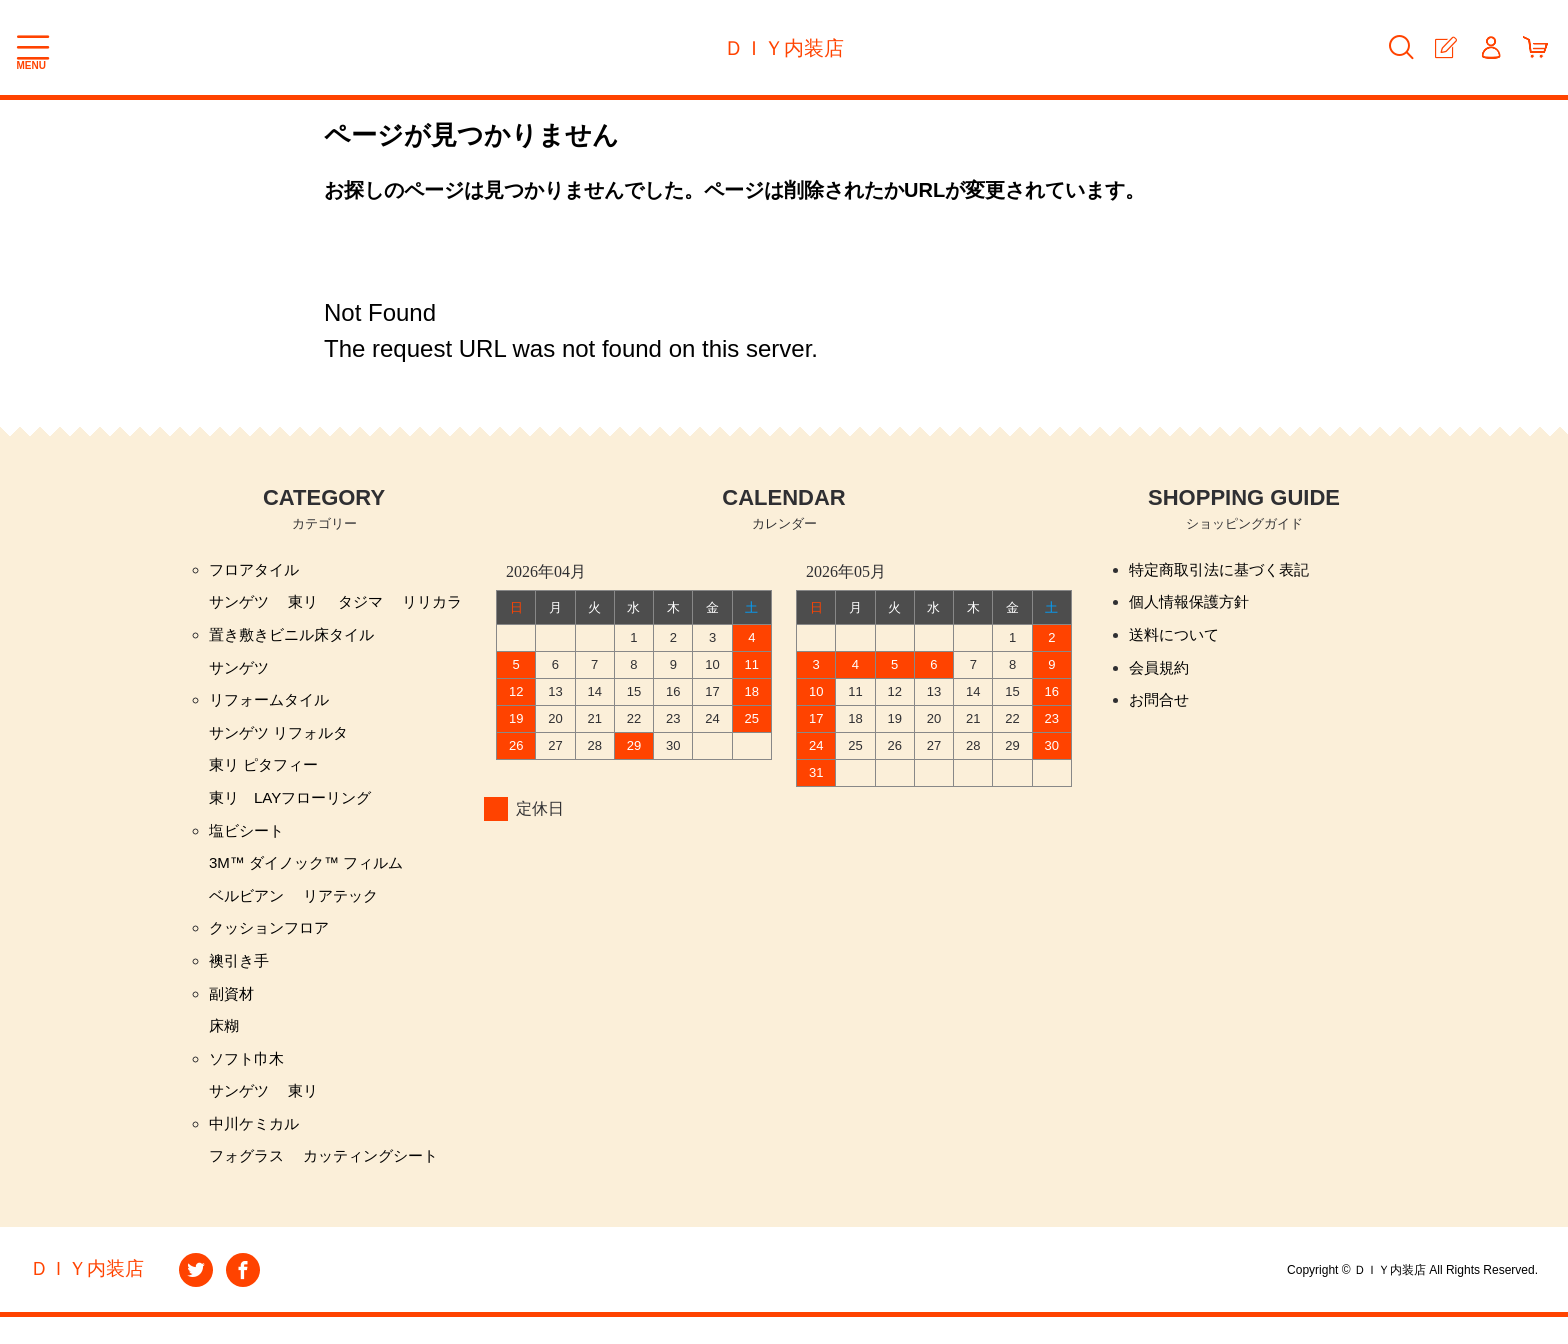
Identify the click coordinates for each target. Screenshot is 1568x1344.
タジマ (368, 604)
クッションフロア (273, 944)
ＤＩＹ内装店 (784, 48)
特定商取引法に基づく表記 (1225, 570)
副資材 (233, 1012)
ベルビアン (249, 910)
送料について (1177, 638)
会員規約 (1161, 672)
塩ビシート (249, 842)
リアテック (348, 910)
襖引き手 (241, 978)
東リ (308, 604)
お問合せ (1161, 706)
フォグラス (249, 1182)
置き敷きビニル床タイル (297, 638)
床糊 (225, 1046)
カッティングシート (380, 1182)
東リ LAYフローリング (295, 808)
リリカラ (443, 604)
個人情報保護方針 (1193, 604)
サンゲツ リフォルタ (283, 740)
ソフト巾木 (249, 1080)
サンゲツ (241, 604)
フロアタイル (257, 570)
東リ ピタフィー (267, 774)
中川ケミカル (257, 1148)
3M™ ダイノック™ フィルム (312, 876)
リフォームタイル (273, 706)
